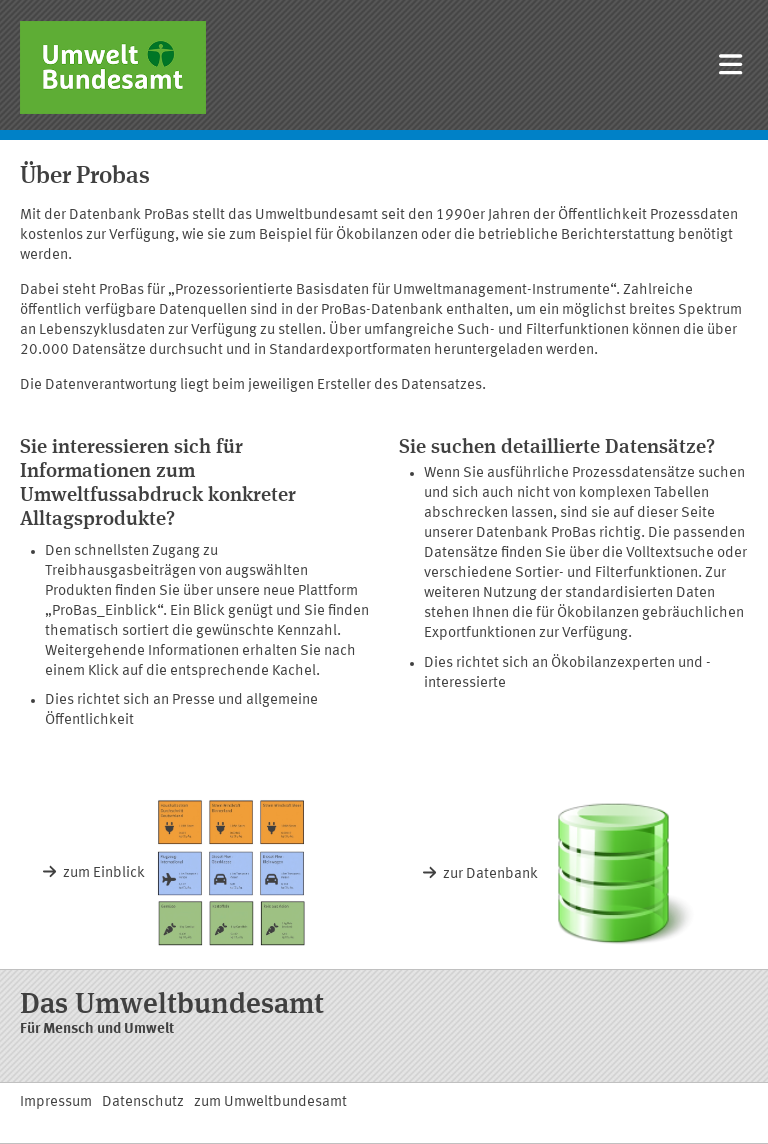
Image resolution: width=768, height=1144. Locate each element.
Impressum (56, 1102)
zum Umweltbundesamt (270, 1102)
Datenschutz (143, 1102)
